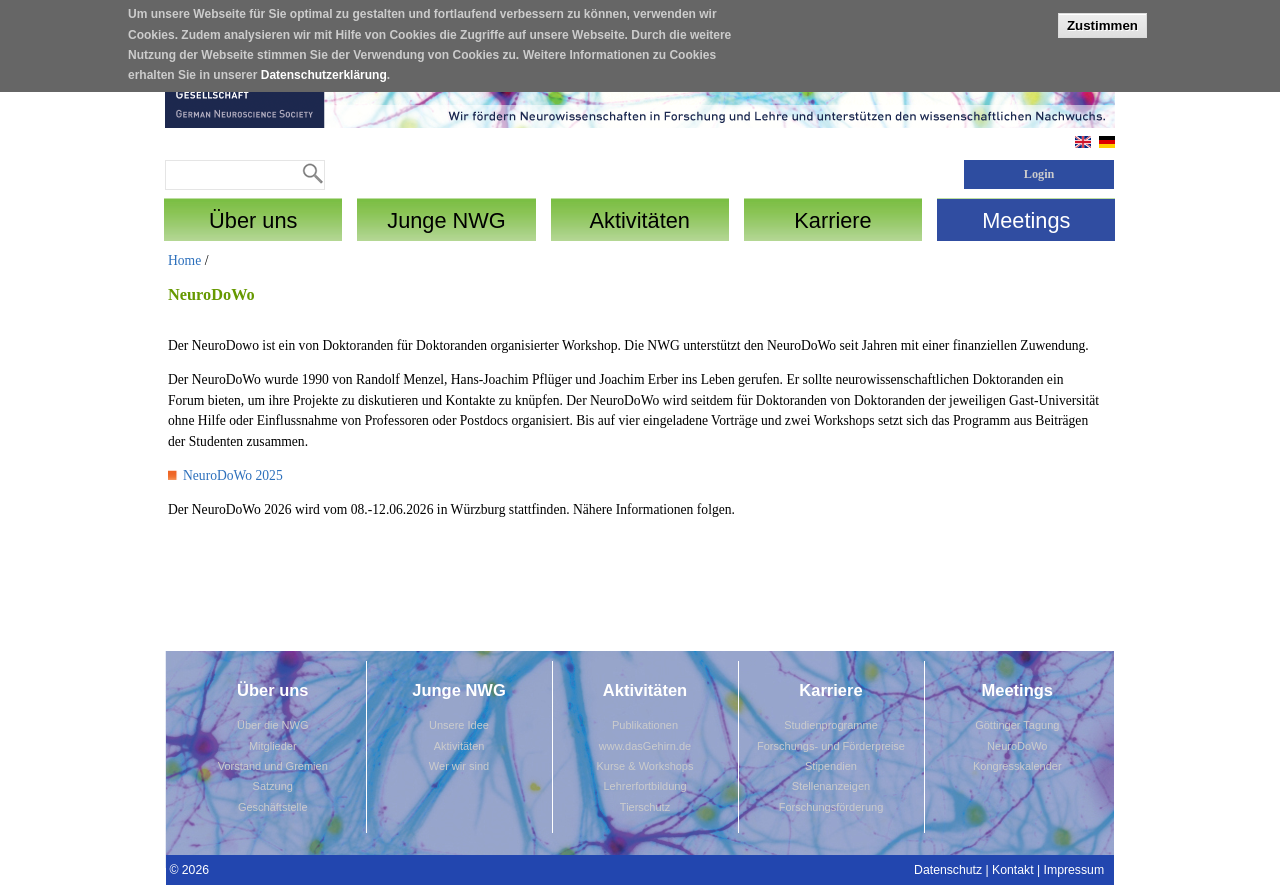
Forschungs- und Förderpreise (831, 746)
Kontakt (1013, 870)
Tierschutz (645, 807)
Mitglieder (273, 746)
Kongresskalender (1017, 766)
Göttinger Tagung (1017, 725)
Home (184, 260)
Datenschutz (948, 870)
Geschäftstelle (273, 807)
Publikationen (645, 725)
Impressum (1074, 870)
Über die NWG (273, 725)
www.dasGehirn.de (645, 746)
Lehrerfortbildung (644, 786)
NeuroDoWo (1017, 746)
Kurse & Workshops (644, 766)
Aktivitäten (459, 746)
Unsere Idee (459, 725)
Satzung (273, 786)
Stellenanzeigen (831, 786)
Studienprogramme (831, 725)
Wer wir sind (459, 766)
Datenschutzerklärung (324, 68)
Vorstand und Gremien (273, 766)
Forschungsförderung (831, 807)
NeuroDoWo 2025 (233, 475)
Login (1039, 174)
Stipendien (831, 766)
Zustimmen (1102, 17)
